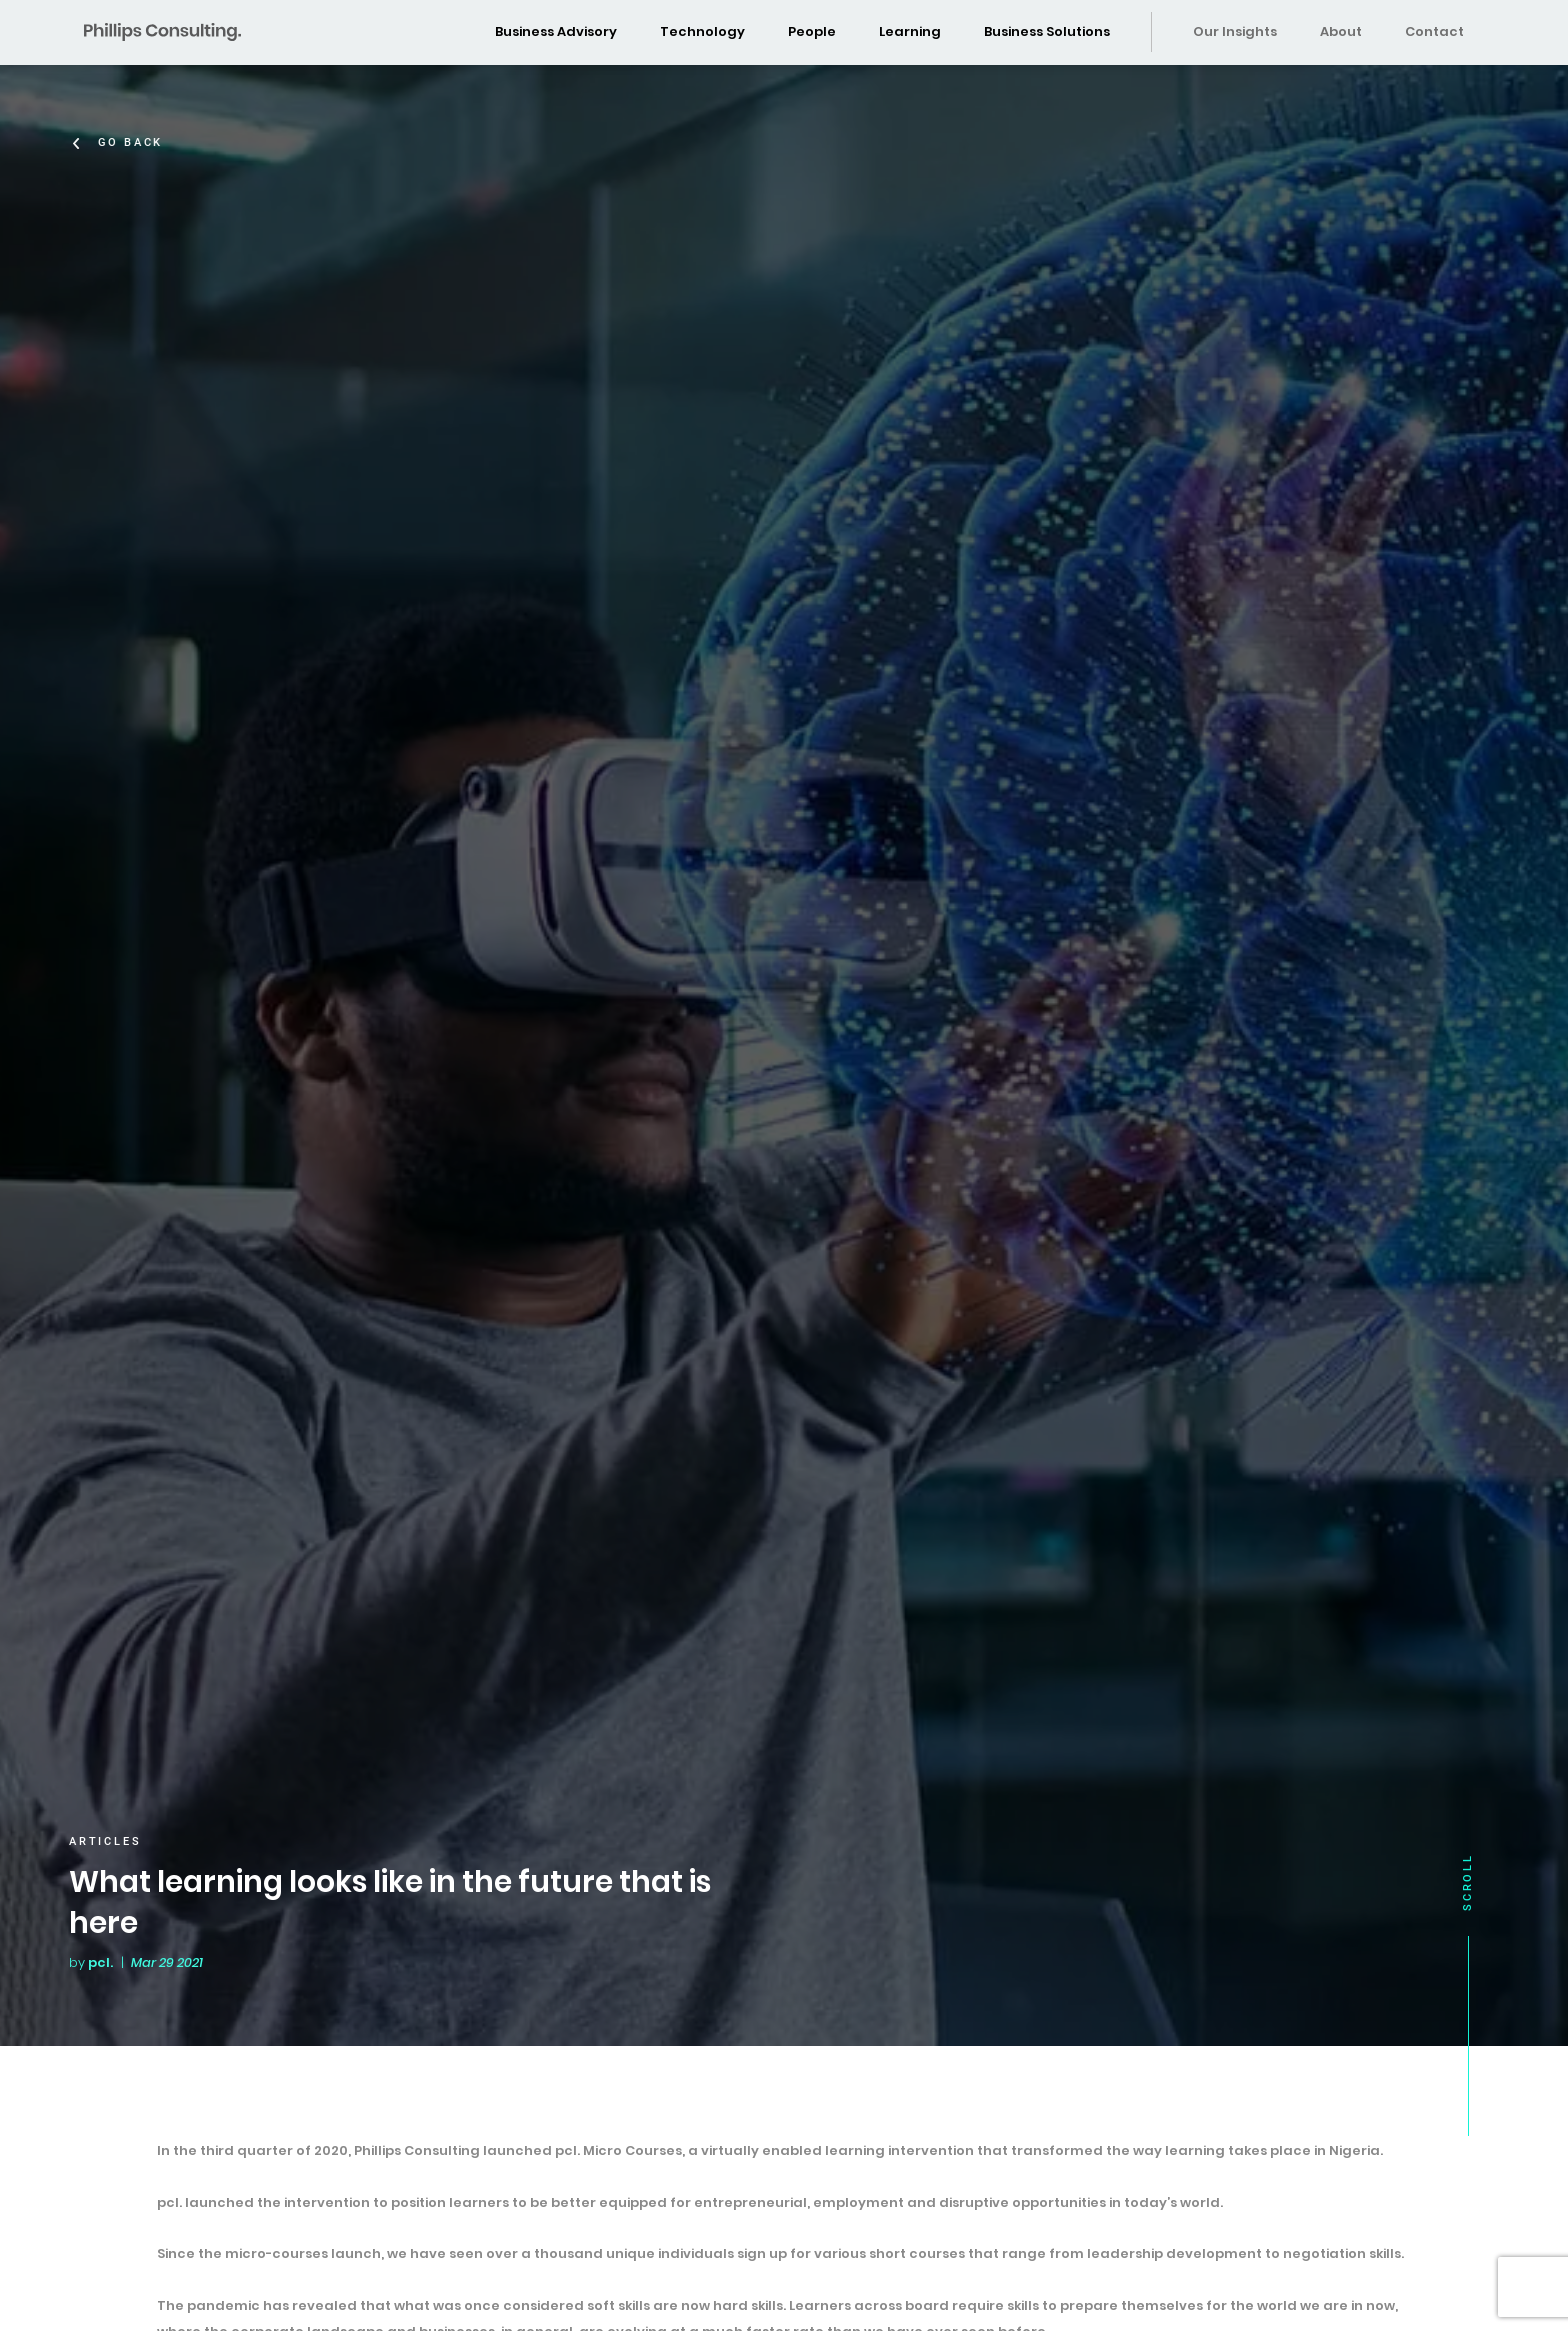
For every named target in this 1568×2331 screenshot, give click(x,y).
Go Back (133, 142)
